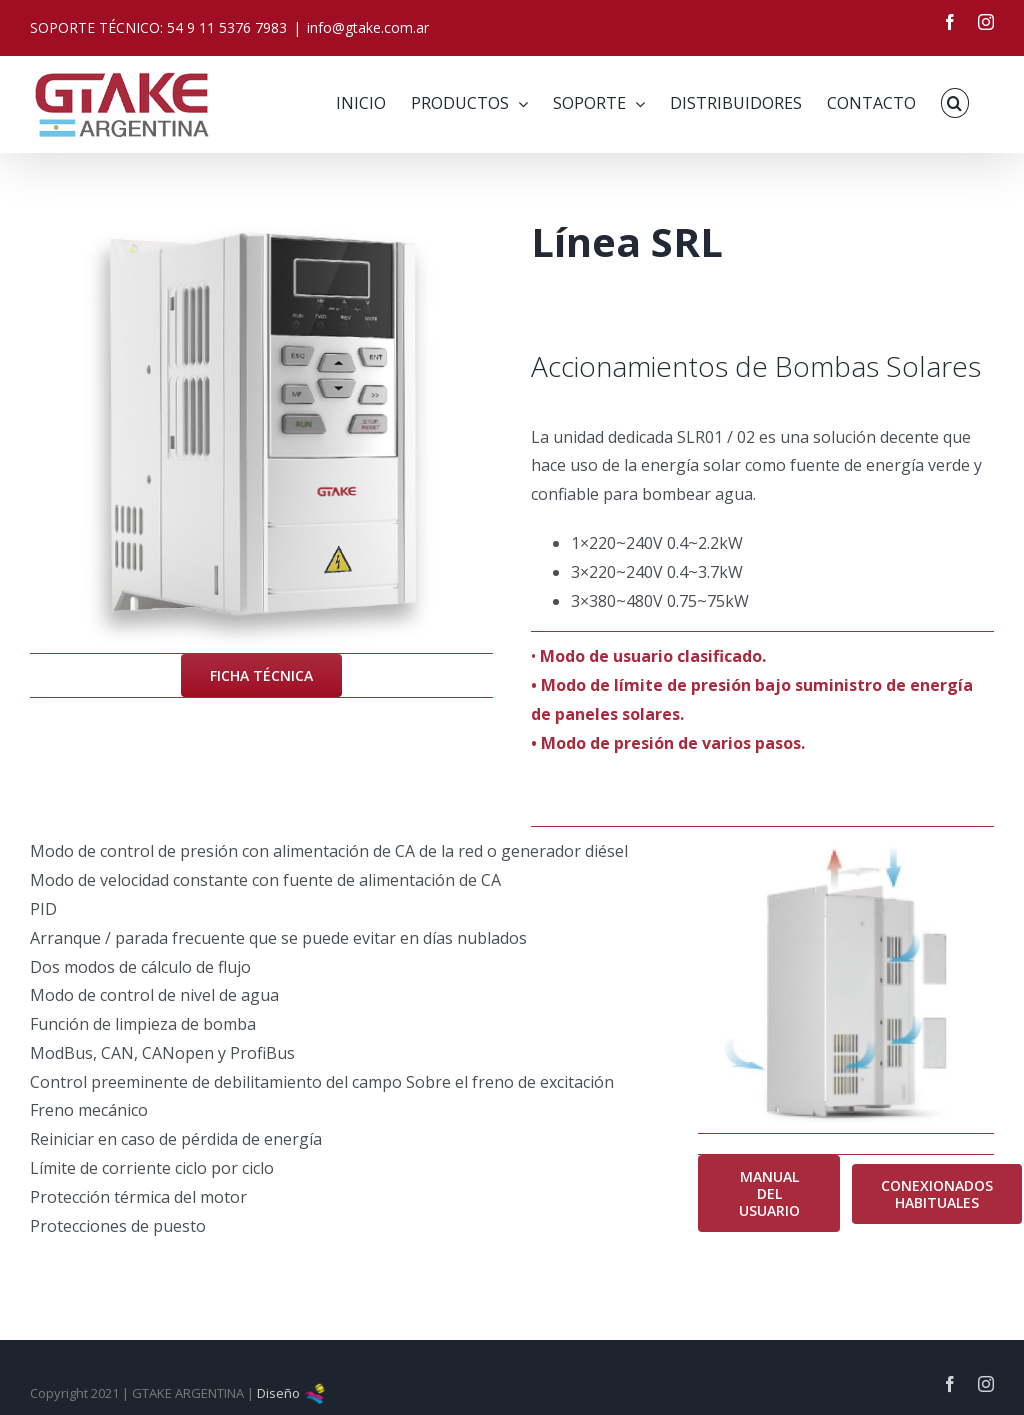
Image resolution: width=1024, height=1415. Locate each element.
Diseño (292, 1393)
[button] (955, 103)
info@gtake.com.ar (368, 27)
